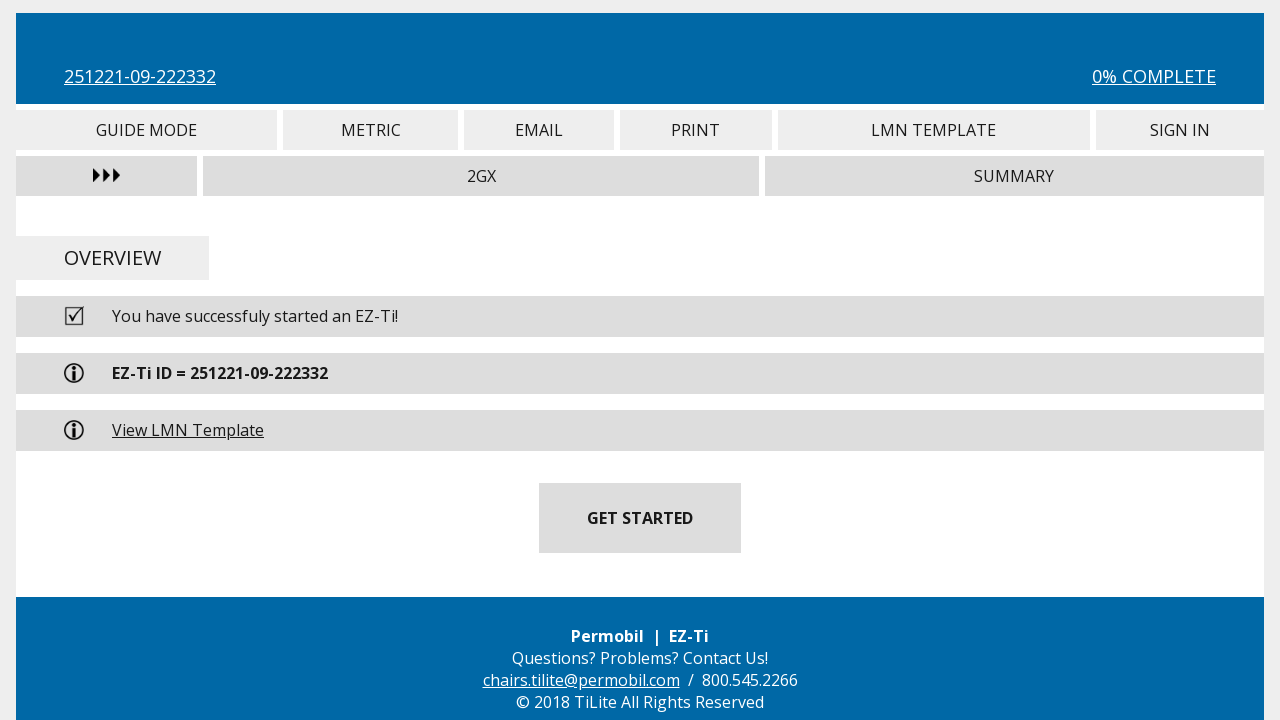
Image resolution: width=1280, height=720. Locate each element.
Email (539, 130)
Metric (370, 130)
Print (696, 130)
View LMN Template (188, 430)
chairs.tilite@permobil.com (581, 680)
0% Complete (1154, 76)
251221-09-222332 (140, 76)
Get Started (640, 518)
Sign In (1180, 130)
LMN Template (934, 130)
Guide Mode (146, 130)
